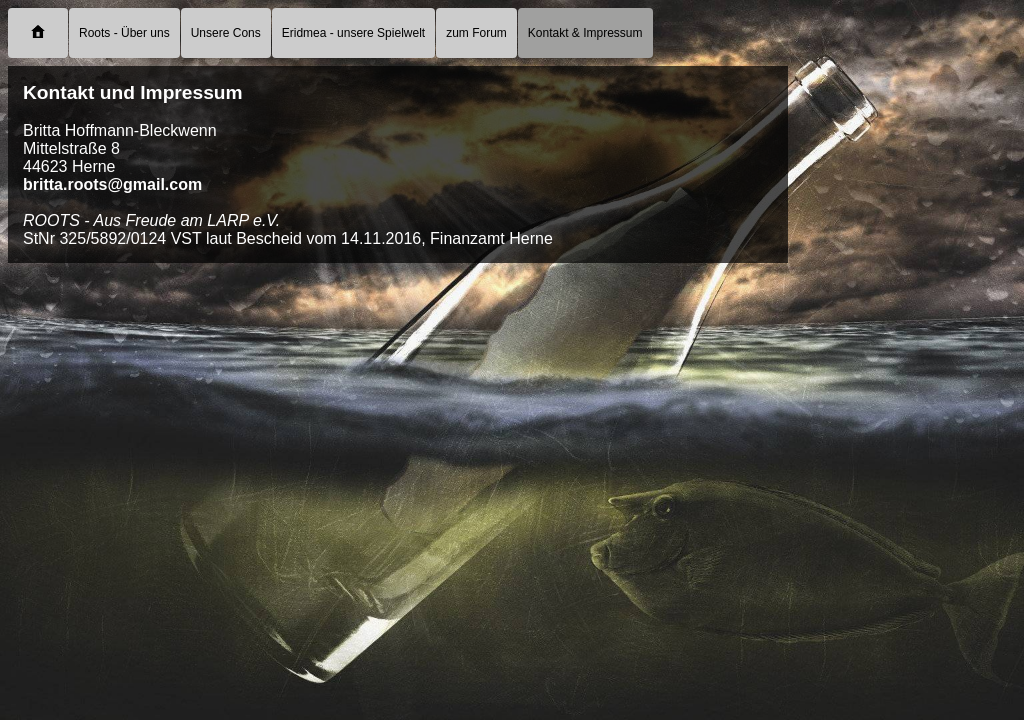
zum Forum (476, 33)
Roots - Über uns (124, 33)
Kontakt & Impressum (585, 33)
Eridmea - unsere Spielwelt (353, 33)
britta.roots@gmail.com (112, 184)
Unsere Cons (226, 33)
